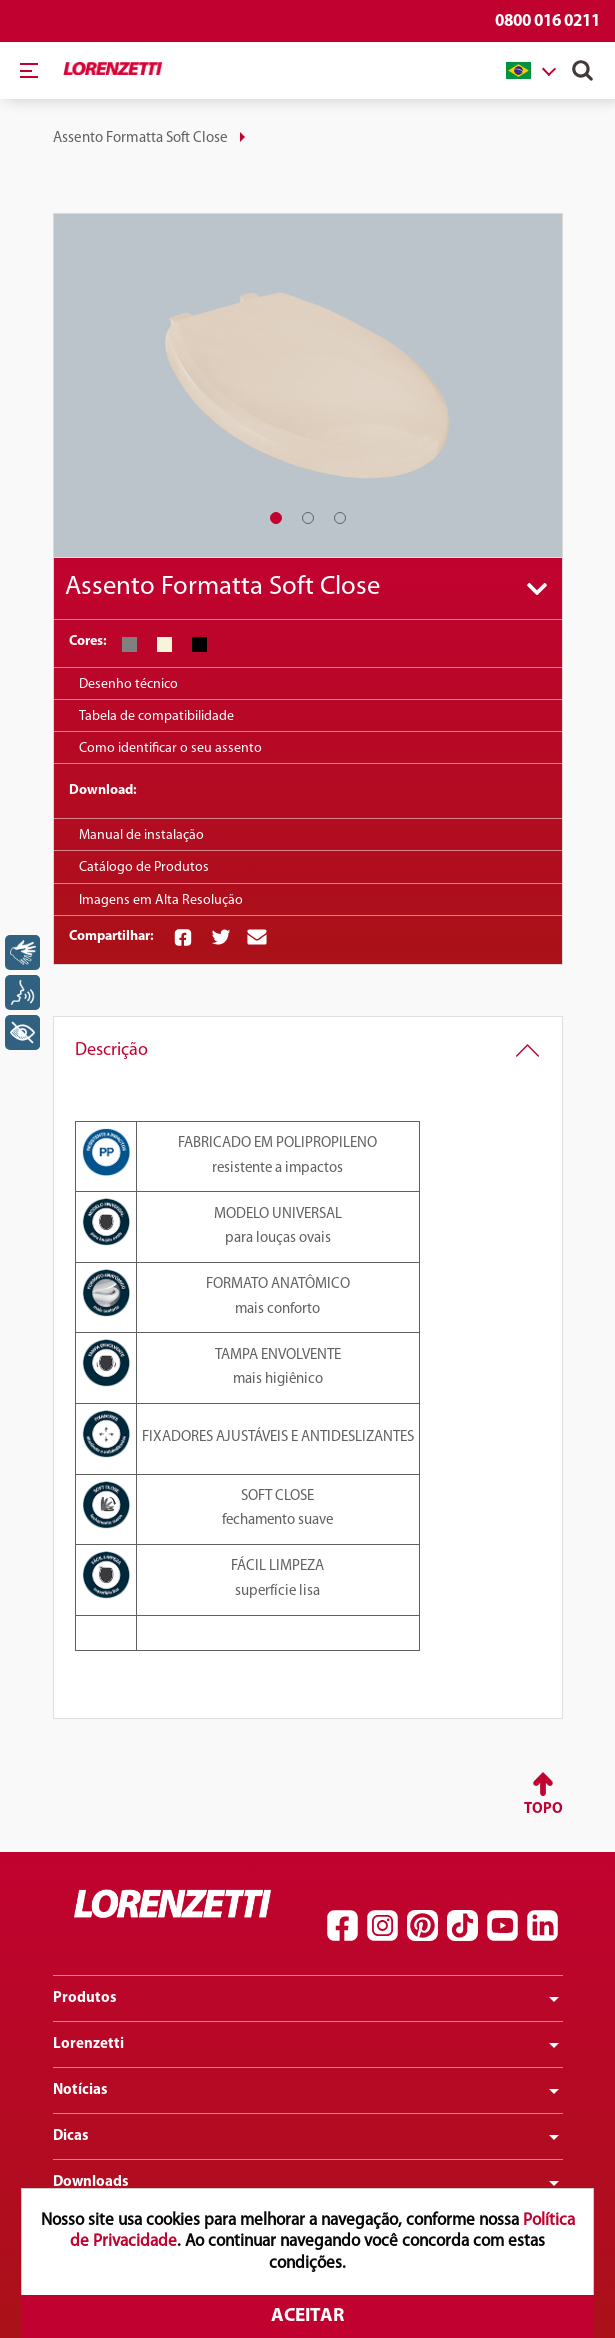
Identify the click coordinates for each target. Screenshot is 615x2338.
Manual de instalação (141, 835)
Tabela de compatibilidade (156, 716)
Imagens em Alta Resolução (161, 900)
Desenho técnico (128, 684)
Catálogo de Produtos (144, 867)
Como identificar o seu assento (170, 748)
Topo (543, 1809)
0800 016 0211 (547, 21)
